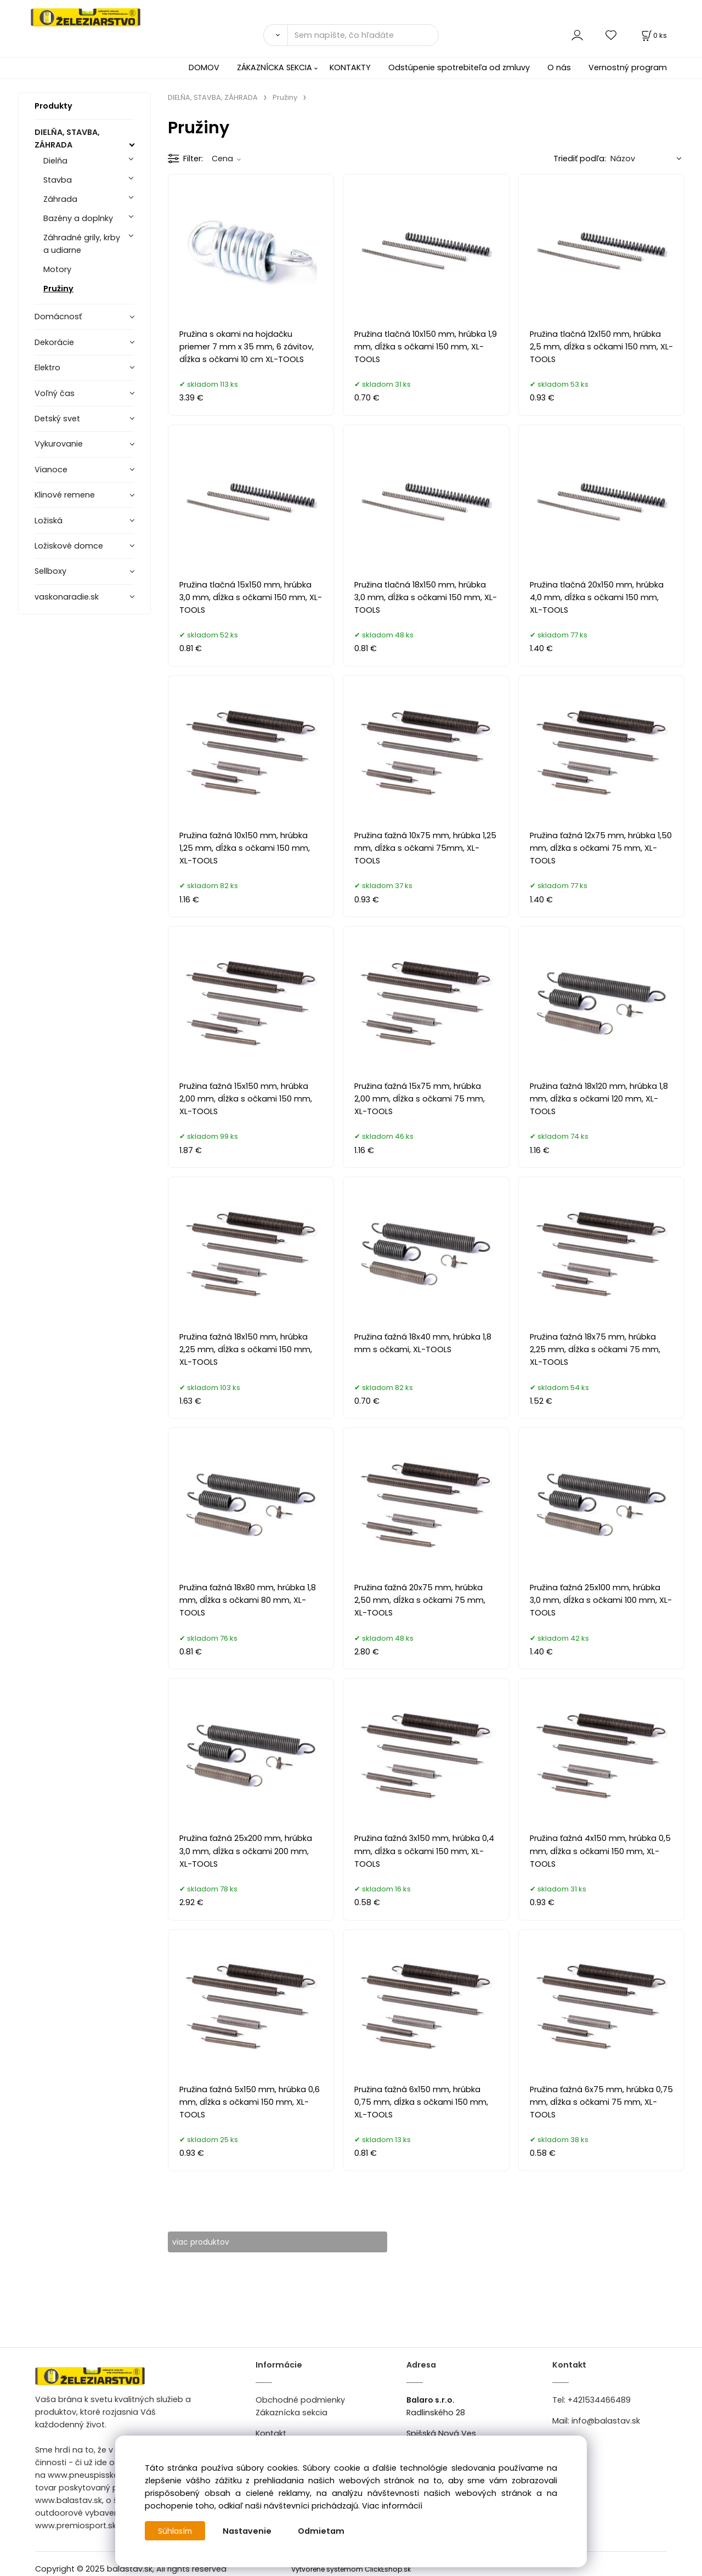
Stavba (57, 179)
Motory (57, 269)
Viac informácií (392, 2505)
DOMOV (204, 67)
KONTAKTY (350, 67)
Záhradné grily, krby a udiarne (81, 244)
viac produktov (209, 2241)
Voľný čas (55, 393)
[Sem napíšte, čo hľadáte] (363, 35)
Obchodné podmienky (300, 2400)
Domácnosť (58, 316)
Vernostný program (627, 67)
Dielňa (55, 160)
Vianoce (51, 469)
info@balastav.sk (605, 2420)
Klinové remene (65, 494)
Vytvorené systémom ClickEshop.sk (351, 2569)
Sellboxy (50, 571)
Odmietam (323, 2531)
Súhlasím (176, 2531)
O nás (559, 67)
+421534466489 (599, 2400)
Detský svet (57, 418)
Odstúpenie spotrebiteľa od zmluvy (459, 67)
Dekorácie (54, 342)
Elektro (47, 367)
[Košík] (653, 35)
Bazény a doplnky (78, 218)
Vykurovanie (59, 443)
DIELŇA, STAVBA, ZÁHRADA (67, 138)
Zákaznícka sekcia (291, 2413)
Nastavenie (249, 2531)
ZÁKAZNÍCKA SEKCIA (274, 67)
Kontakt (271, 2433)
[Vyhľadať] (275, 35)
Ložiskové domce (69, 545)
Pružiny (58, 288)
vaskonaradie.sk (67, 596)
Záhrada (60, 199)
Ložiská (49, 520)
